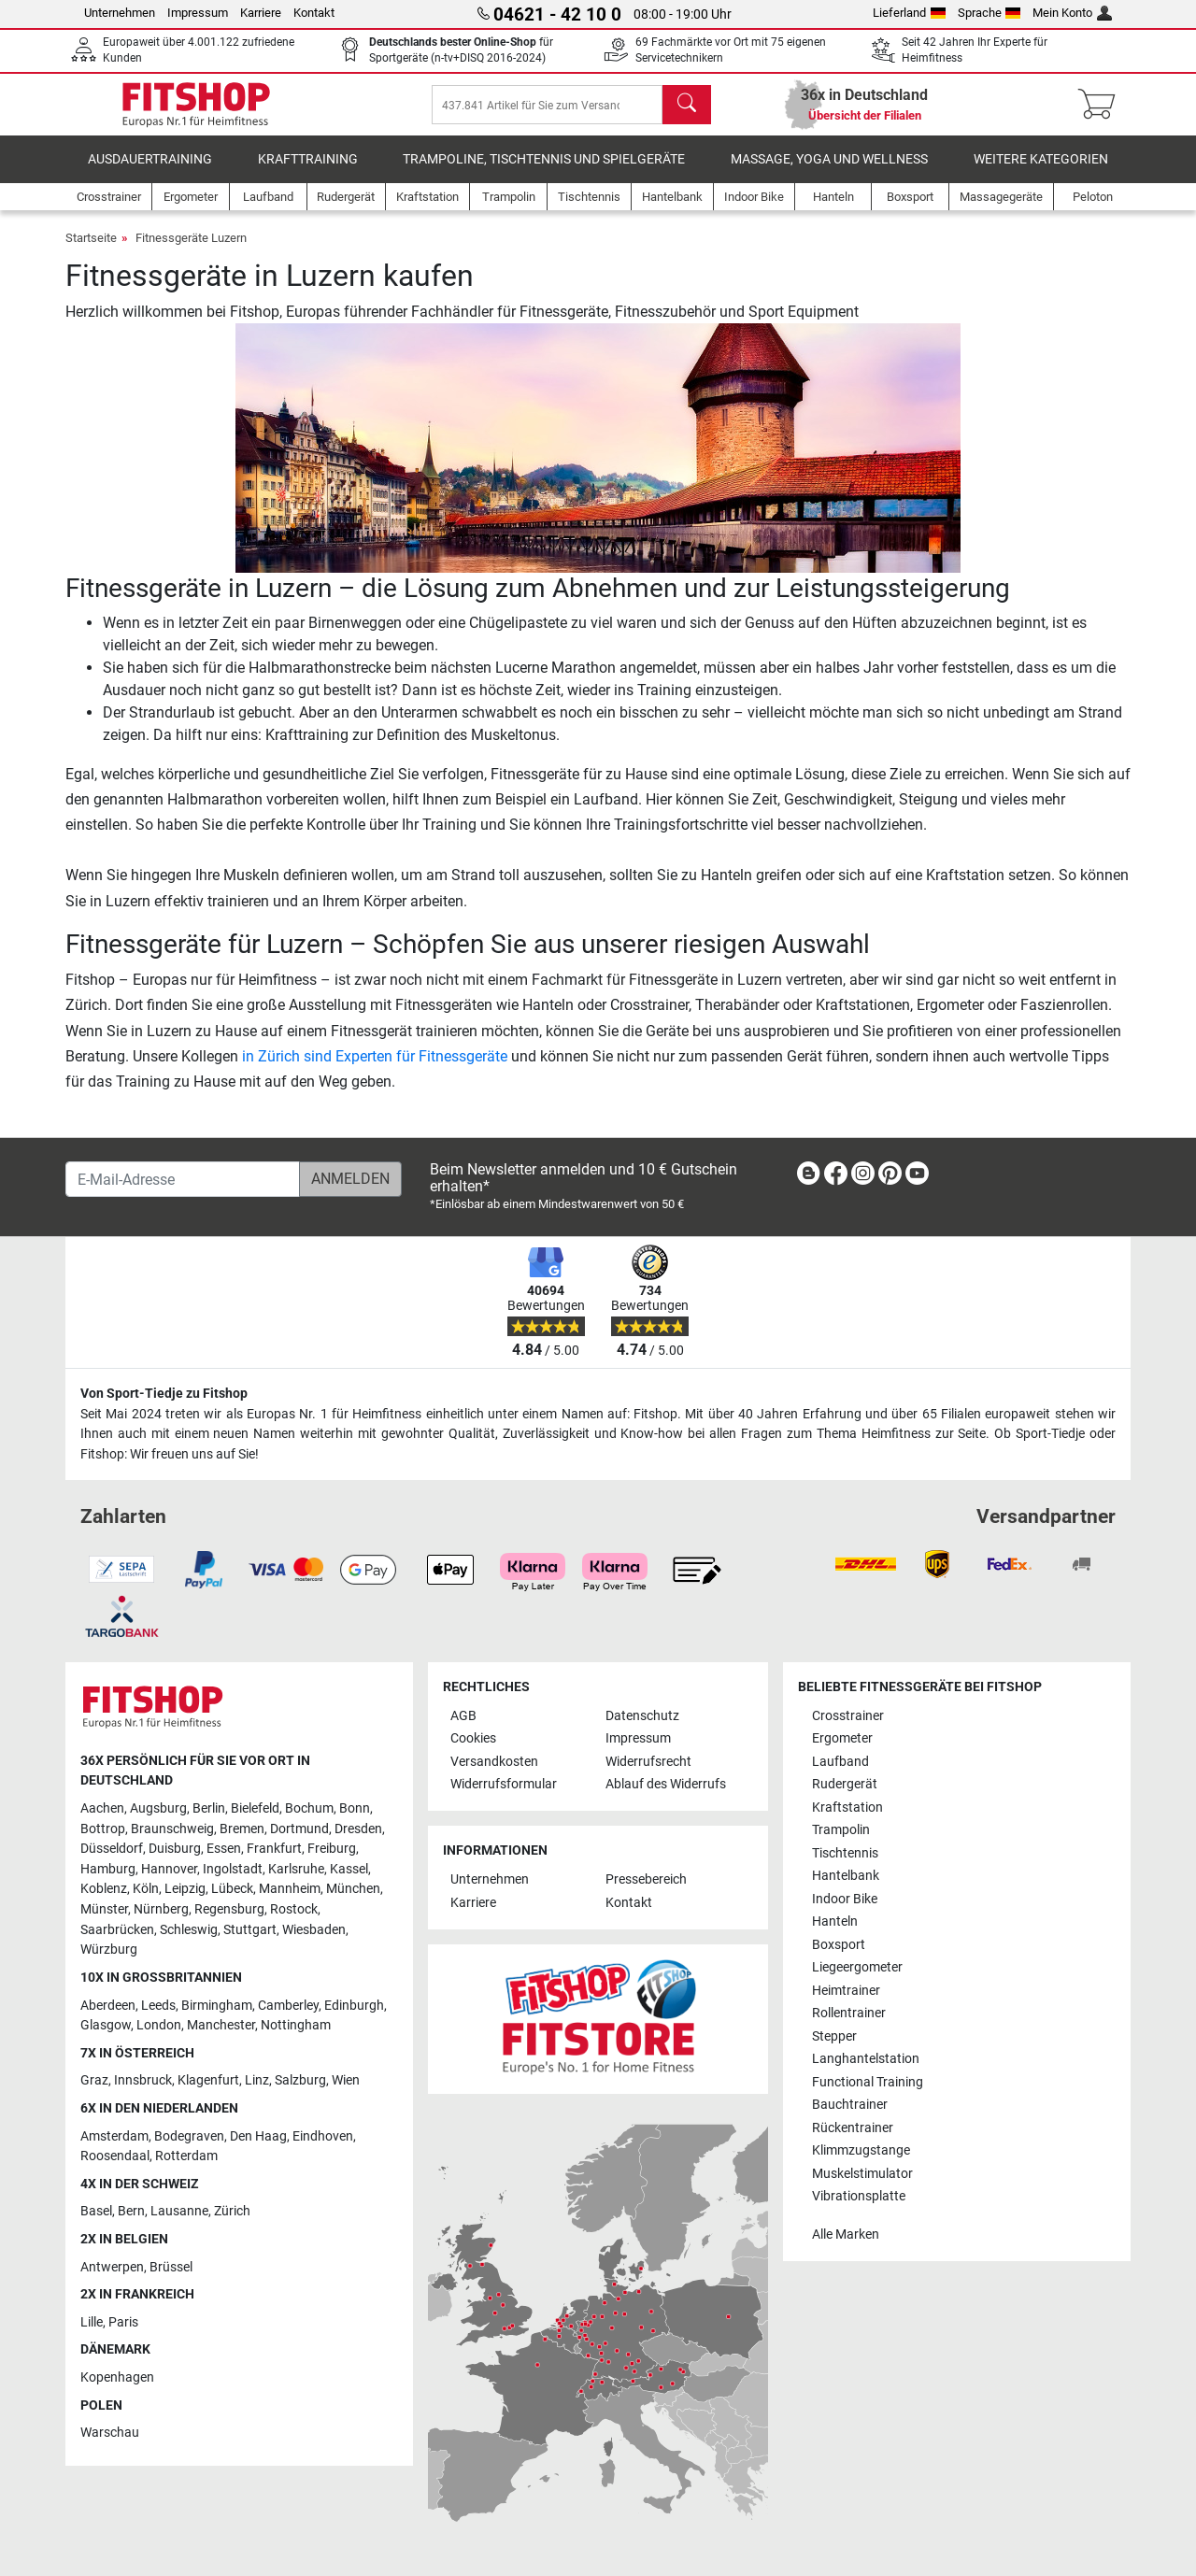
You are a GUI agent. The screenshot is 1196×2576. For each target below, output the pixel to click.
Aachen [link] (102, 1808)
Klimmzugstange (861, 2150)
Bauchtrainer (850, 2105)
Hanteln (835, 1921)
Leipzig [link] (185, 1890)
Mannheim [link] (289, 1890)
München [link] (353, 1890)
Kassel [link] (349, 1869)
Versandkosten (494, 1762)
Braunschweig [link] (172, 1829)
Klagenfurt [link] (208, 2080)
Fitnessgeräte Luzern (191, 251)
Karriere (260, 13)
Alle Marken (845, 2234)
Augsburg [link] (158, 1808)
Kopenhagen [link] (117, 2377)
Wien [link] (346, 2080)
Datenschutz (642, 1716)
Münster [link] (104, 1909)
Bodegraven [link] (189, 2136)
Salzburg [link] (300, 2080)
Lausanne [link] (179, 2212)
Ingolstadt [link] (233, 1869)
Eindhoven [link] (322, 2136)
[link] (808, 1177)
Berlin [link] (208, 1808)
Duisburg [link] (175, 1849)
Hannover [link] (169, 1869)
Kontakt (314, 13)
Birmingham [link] (216, 2006)
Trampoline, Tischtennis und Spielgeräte (544, 172)
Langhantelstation (865, 2059)
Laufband (840, 1762)
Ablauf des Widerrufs (665, 1784)
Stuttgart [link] (250, 1930)
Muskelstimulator (862, 2174)
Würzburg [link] (108, 1949)
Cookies (473, 1738)
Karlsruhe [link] (296, 1869)
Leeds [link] (158, 2006)
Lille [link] (91, 2322)
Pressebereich (646, 1880)
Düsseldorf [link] (111, 1849)
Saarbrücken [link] (117, 1930)
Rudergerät (844, 1784)
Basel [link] (96, 2212)
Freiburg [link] (331, 1849)
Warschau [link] (109, 2433)
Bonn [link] (354, 1808)
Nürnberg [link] (161, 1909)
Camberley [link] (288, 2006)
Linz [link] (257, 2080)
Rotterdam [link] (186, 2156)
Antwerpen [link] (112, 2267)
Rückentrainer (852, 2128)
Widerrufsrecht (648, 1762)
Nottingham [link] (296, 2025)
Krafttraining (308, 172)
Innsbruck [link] (143, 2080)
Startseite (91, 251)
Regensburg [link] (229, 1909)
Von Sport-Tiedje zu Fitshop (164, 1394)
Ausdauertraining (150, 172)
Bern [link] (131, 2212)
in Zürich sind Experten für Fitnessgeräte (374, 1069)
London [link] (158, 2025)
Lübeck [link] (232, 1890)
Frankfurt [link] (274, 1849)
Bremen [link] (242, 1829)
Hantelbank (845, 1876)
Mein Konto (1072, 13)
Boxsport (838, 1945)
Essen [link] (223, 1849)
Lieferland (909, 13)
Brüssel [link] (171, 2267)
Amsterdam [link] (114, 2136)
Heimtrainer (846, 1991)
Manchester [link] (221, 2025)
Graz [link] (94, 2080)
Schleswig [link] (189, 1930)
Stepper (834, 2036)
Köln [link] (146, 1890)
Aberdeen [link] (107, 2006)
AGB (463, 1716)
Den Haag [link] (258, 2136)
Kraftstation (847, 1807)
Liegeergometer (857, 1967)
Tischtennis (845, 1853)
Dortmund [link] (299, 1829)
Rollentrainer (849, 2013)
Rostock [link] (294, 1909)
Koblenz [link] (103, 1890)
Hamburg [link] (107, 1869)
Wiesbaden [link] (314, 1930)
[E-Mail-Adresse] (182, 1179)
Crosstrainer (848, 1716)
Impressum (197, 13)
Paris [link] (123, 2322)
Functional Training (867, 2082)
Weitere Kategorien (1041, 172)
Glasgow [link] (105, 2025)
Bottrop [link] (102, 1829)
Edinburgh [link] (354, 2006)
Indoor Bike (844, 1899)
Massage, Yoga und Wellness (829, 172)
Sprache (989, 13)
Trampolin (841, 1830)
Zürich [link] (232, 2212)
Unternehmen (119, 13)
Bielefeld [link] (255, 1808)
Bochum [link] (309, 1808)
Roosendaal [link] (115, 2156)
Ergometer (842, 1738)
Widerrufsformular (503, 1784)
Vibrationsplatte (858, 2196)
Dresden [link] (358, 1829)
